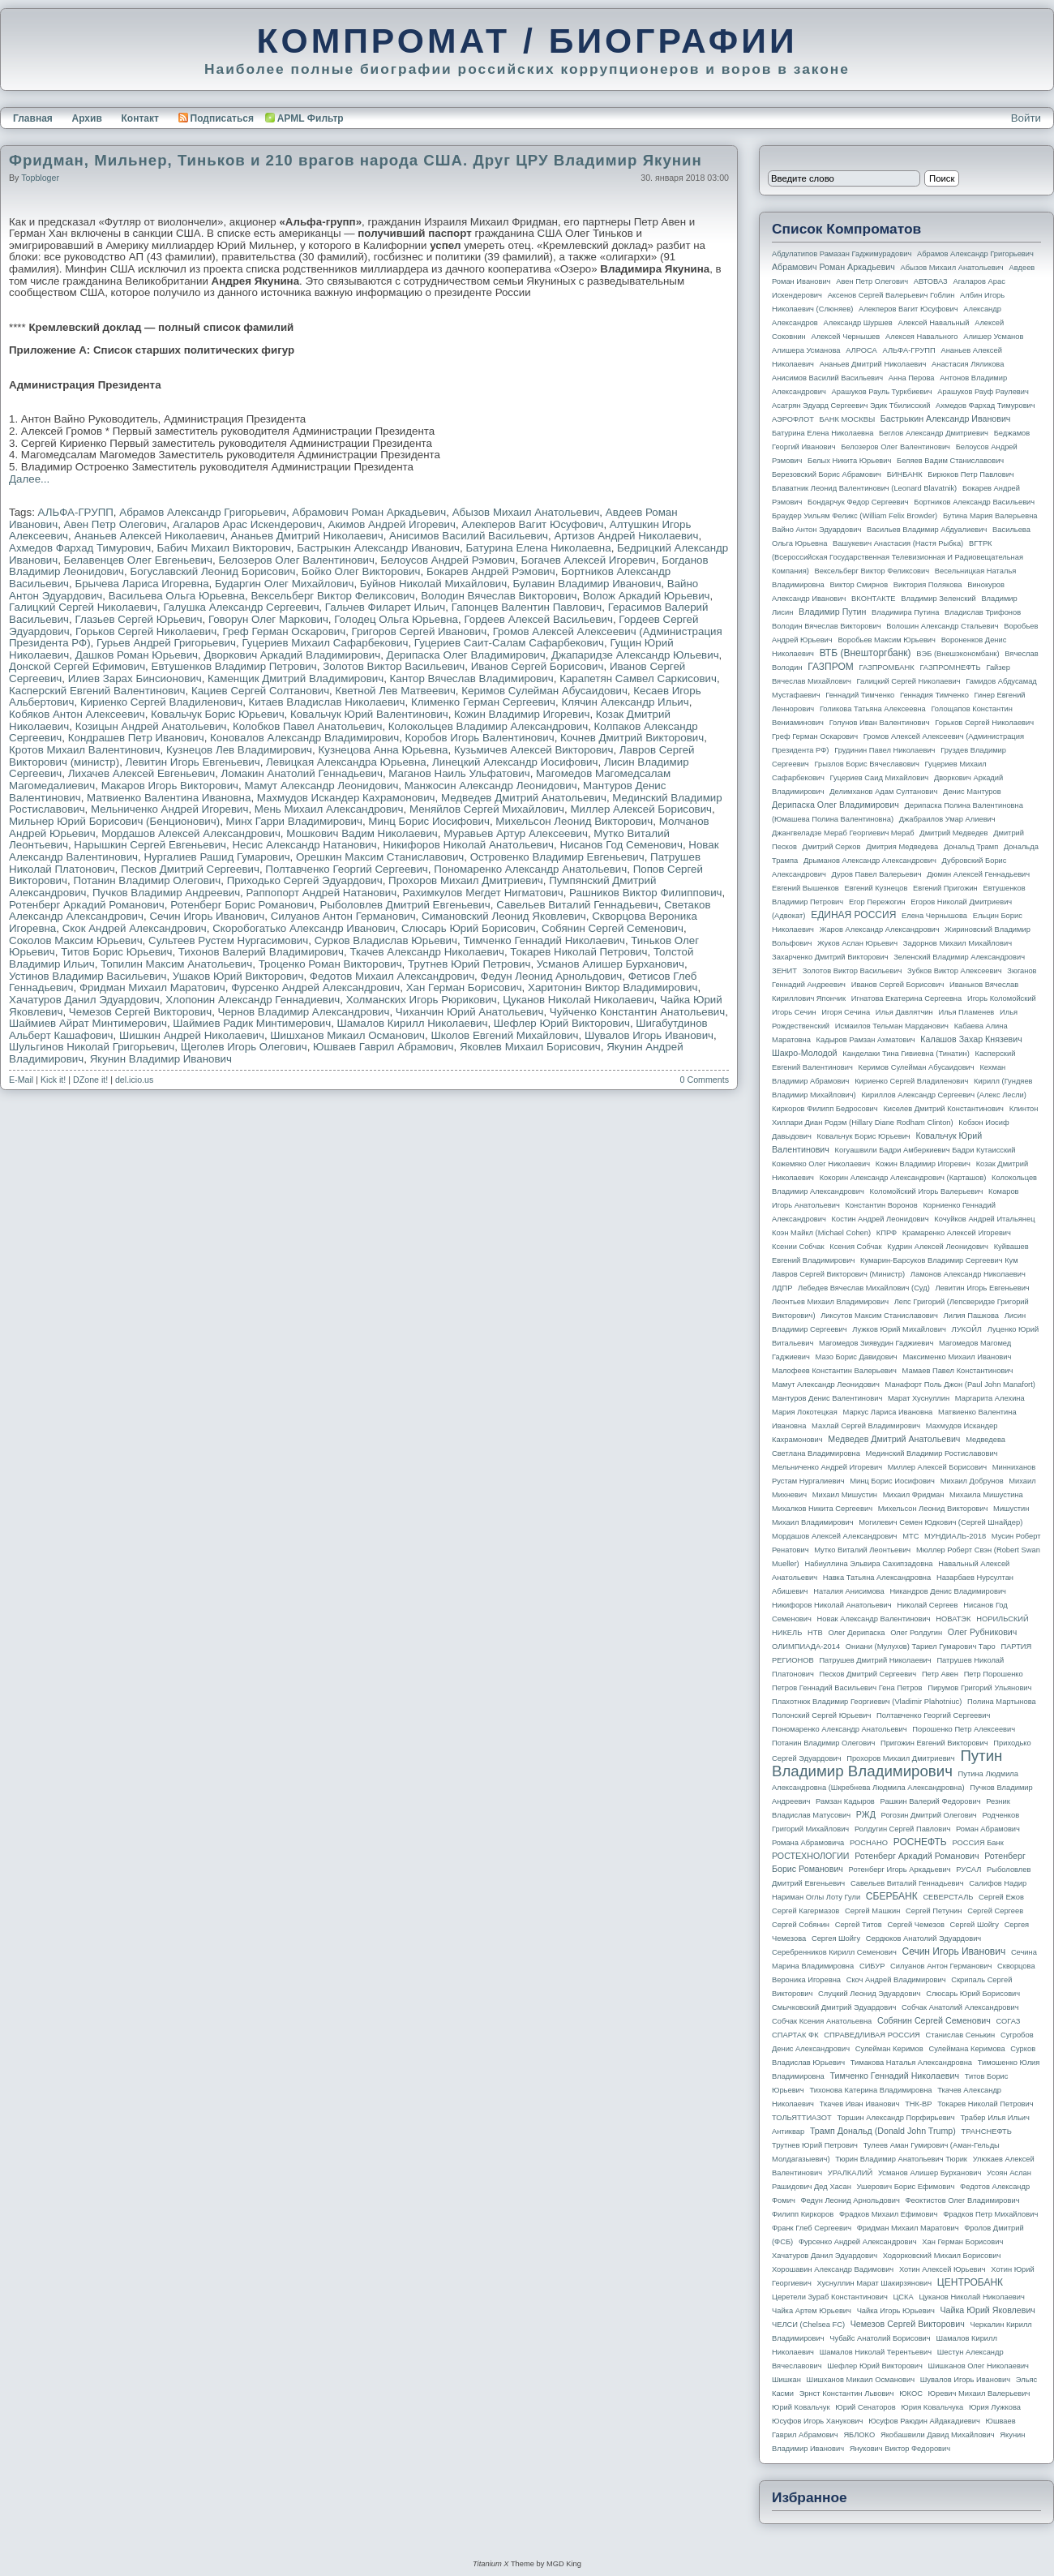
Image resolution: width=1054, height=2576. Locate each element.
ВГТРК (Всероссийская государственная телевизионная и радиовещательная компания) (897, 557)
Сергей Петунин (934, 1911)
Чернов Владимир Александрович (304, 1012)
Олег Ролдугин (916, 1633)
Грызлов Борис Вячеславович (866, 764)
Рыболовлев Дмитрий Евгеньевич (405, 905)
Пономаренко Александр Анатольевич (530, 869)
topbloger (40, 177)
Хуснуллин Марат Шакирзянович (874, 2283)
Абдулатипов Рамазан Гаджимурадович (841, 254)
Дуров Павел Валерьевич (877, 874)
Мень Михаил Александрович (329, 809)
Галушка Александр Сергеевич (241, 607)
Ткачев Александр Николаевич (426, 952)
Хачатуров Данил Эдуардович (84, 1000)
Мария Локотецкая (805, 1412)
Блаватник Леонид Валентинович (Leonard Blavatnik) (864, 488)
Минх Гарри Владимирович (294, 821)
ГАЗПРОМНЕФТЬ (949, 667)
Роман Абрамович (988, 1829)
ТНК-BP (918, 2104)
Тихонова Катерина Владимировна (870, 2090)
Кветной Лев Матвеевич (396, 691)
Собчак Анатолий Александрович (960, 2007)
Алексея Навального (921, 337)
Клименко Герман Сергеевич (483, 702)
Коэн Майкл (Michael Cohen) (821, 1233)
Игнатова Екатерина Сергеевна (906, 998)
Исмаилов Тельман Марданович (892, 1026)
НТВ (815, 1633)
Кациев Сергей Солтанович (260, 691)
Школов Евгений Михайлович (504, 1035)
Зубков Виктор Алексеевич (954, 971)
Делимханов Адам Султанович (883, 792)
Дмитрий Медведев (953, 833)
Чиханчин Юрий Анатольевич (470, 1012)
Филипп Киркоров (802, 2214)
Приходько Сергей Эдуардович (305, 880)
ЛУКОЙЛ (967, 1329)
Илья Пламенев (966, 1012)
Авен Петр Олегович (115, 524)
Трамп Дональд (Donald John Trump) (883, 2131)
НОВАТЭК (953, 1619)
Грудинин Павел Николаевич (884, 750)
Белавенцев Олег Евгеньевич (138, 560)
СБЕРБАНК (892, 1896)
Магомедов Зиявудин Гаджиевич (876, 1343)
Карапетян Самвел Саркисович (638, 678)
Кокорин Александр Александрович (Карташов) (903, 1178)
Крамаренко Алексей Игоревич (956, 1233)
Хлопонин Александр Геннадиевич (252, 1000)
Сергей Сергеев (995, 1911)
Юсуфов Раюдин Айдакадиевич (924, 2421)
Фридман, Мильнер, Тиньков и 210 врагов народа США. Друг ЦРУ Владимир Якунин (355, 160)
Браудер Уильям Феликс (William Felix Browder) (854, 516)
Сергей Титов (858, 1925)
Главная (33, 118)
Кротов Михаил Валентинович (85, 750)
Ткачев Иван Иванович (860, 2104)
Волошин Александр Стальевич (942, 626)
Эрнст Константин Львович (846, 2393)
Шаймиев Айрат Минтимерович (88, 1023)
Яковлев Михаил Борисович (530, 1047)
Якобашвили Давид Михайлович (937, 2435)
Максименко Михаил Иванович (956, 1357)
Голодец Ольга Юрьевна (396, 619)
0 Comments (704, 1079)
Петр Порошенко (993, 1674)
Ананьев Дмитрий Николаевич (307, 536)
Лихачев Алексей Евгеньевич (141, 773)
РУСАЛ (968, 1869)
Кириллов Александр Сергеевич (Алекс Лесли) (943, 1095)
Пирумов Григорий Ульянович (979, 1688)
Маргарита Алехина (990, 1398)
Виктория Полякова (927, 585)
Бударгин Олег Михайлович (284, 583)
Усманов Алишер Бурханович (610, 964)
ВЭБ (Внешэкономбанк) (957, 654)
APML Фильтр (310, 118)
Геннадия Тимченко (934, 695)
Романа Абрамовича (808, 1843)
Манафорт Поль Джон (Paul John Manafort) (960, 1384)
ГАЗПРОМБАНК (886, 667)
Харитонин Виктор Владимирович (612, 987)
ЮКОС (911, 2393)
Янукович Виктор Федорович (900, 2449)
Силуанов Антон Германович (343, 916)
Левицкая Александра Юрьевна (346, 762)
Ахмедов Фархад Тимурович (80, 548)
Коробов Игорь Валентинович (480, 738)
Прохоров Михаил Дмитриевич (465, 880)
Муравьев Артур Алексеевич (515, 833)
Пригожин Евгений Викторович (934, 1743)
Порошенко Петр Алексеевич (963, 1729)
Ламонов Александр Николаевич (968, 1274)
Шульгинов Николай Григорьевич (91, 1047)
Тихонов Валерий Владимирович (261, 952)
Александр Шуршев (858, 323)
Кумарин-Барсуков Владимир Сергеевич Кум (939, 1260)
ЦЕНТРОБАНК (970, 2282)
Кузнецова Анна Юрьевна (383, 750)
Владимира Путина (905, 612)
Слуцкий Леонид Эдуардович (869, 1994)
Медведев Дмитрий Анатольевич (523, 798)
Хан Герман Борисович (464, 987)
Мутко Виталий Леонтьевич (862, 1550)
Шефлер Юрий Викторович (562, 1023)
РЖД (866, 1814)
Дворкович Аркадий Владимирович (292, 655)
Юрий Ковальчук (801, 2407)
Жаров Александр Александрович (880, 929)
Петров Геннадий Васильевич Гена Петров (847, 1688)
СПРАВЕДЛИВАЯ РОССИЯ (872, 2035)
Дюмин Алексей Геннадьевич (978, 874)
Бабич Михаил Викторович (224, 548)
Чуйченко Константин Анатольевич (637, 1012)
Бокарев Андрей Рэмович (490, 571)
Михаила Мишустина (986, 1495)
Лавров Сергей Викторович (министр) (838, 1274)
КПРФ (886, 1233)
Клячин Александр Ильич (624, 702)
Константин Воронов (881, 1205)
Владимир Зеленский (938, 599)
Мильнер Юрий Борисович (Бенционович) (114, 821)
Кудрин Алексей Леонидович (937, 1247)
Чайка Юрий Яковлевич (987, 2310)
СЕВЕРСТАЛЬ (948, 1897)
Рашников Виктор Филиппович (645, 893)
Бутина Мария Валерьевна (990, 516)
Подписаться (216, 118)
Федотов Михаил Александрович (392, 976)
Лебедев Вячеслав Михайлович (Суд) (864, 1288)
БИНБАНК (905, 474)
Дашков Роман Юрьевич (136, 655)
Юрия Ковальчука (932, 2407)
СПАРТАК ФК (795, 2035)
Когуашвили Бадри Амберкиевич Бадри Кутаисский (925, 1150)
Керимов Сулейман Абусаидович (544, 691)
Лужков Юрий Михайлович (898, 1329)
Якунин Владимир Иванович (161, 1059)
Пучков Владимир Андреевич (166, 893)
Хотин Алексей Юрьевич (942, 2269)
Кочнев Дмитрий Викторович (632, 738)
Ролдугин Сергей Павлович (902, 1829)
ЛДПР (782, 1288)
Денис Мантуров (972, 792)
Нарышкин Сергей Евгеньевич (150, 845)
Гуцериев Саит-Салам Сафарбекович (509, 643)
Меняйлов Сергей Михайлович (486, 809)
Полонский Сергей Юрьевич (821, 1715)
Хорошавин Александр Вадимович (832, 2269)
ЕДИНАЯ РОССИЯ (853, 915)
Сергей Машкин (872, 1911)
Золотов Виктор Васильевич (394, 666)
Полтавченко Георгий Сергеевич (346, 869)
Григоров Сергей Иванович (419, 631)
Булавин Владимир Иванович (587, 583)
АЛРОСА (861, 350)
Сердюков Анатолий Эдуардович (923, 1938)
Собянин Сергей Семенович (612, 928)
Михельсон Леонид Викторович (574, 821)
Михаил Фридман (914, 1495)
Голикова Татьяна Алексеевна (873, 709)
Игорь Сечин (794, 1012)
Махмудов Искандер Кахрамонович (346, 798)
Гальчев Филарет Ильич (385, 607)
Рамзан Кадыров (845, 1801)
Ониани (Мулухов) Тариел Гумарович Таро (921, 1646)
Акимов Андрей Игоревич (392, 524)
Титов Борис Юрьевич (116, 952)
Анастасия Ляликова (968, 364)
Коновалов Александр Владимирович (304, 738)
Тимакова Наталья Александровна (911, 2063)
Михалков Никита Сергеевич (822, 1509)
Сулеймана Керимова (966, 2049)
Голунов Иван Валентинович (879, 723)
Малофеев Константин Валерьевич (834, 1371)
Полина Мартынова (1001, 1702)
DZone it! (90, 1079)
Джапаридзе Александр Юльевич (635, 655)
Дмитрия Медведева (902, 847)
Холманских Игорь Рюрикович (421, 1000)
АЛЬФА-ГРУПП (76, 512)
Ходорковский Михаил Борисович (942, 2256)
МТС (910, 1536)
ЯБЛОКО (859, 2435)
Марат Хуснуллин (918, 1398)
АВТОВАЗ (931, 281)
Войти (1026, 118)
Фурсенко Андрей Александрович (315, 987)
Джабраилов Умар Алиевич (947, 819)
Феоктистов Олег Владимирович (963, 2200)
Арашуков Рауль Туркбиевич (882, 392)
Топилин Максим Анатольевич (176, 964)
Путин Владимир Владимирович (887, 1763)
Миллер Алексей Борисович (641, 809)
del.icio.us (134, 1079)
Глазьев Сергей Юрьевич (138, 619)
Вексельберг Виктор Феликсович (332, 596)
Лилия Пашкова (971, 1316)
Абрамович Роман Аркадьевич (369, 512)
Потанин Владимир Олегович (147, 880)
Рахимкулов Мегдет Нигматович (483, 893)
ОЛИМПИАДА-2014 (806, 1646)
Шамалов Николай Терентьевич (876, 2352)
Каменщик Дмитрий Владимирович (295, 678)
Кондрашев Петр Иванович (136, 738)
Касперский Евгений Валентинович (97, 691)
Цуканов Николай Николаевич (578, 1000)
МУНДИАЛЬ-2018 (955, 1536)
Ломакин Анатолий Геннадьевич (302, 773)
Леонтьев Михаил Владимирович (830, 1302)
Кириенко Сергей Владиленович (161, 702)
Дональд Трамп (971, 847)
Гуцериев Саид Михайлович (879, 778)
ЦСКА (903, 2297)
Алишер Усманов (993, 337)
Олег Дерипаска (856, 1633)
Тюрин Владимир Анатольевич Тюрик (901, 2159)
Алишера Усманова (806, 350)
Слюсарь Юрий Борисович (468, 928)
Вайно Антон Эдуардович (816, 530)
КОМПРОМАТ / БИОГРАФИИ (526, 40)
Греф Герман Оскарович (284, 631)
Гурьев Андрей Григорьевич (166, 643)
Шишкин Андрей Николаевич (191, 1035)
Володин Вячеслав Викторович (498, 596)
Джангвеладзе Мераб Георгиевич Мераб (843, 833)
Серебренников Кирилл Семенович (834, 1952)
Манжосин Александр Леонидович (491, 785)
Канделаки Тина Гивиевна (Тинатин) (906, 1054)
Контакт (139, 118)
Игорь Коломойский (1001, 998)
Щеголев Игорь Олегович (244, 1047)
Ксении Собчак (798, 1247)
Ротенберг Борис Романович (242, 905)
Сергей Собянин (800, 1925)
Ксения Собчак (855, 1247)
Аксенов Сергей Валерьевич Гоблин (891, 295)
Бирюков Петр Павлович (970, 474)
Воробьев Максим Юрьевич (887, 640)
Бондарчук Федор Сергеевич (858, 502)
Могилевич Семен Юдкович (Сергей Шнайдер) (940, 1522)
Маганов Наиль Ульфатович (458, 773)
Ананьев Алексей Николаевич (149, 536)
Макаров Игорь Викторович (169, 785)
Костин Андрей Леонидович (880, 1219)
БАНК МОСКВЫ (848, 419)
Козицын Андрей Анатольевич (151, 726)
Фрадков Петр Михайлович (990, 2214)
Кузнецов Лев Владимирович (239, 750)
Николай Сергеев (927, 1605)
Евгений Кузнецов (876, 888)
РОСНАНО (869, 1843)
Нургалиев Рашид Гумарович (216, 857)
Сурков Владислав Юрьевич (386, 940)
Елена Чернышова (934, 916)
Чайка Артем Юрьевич (811, 2311)
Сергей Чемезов (915, 1925)
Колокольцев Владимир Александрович (488, 726)
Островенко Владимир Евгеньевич (557, 857)
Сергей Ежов (1001, 1897)
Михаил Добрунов (972, 1481)
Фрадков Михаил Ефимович (888, 2214)
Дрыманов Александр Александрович (869, 861)
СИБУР (872, 1966)
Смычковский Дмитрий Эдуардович (834, 2007)
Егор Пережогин (877, 902)
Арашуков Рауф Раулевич (983, 392)
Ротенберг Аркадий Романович (87, 905)
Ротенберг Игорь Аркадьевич (900, 1869)
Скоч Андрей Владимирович (896, 1980)
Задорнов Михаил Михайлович (957, 943)
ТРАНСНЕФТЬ (987, 2131)
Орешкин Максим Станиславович (380, 857)
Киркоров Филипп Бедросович (825, 1109)
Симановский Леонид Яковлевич (504, 916)
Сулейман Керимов (889, 2049)
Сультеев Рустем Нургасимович (228, 940)
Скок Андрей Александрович (134, 928)
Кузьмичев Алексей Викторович (534, 750)
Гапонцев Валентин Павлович (527, 607)
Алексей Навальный (933, 323)
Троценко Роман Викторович (330, 964)
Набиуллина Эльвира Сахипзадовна (868, 1564)
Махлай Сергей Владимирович (866, 1426)
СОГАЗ (1008, 2021)
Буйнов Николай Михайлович (433, 583)
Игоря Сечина (845, 1012)
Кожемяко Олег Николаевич (821, 1164)
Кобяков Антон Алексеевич (77, 714)
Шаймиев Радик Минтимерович (252, 1023)
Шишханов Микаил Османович (347, 1035)
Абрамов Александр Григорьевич (202, 512)
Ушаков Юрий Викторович (238, 976)
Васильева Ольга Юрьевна (177, 596)
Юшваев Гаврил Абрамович (383, 1047)
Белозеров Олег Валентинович (296, 560)
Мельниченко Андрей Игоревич (169, 809)
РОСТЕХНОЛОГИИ (810, 1856)
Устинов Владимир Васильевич (87, 976)
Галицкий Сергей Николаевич (83, 607)
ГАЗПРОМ (831, 666)
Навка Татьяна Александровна (877, 1578)
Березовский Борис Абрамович (826, 474)
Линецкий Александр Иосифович (515, 762)
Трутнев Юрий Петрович (469, 964)
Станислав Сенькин (961, 2035)
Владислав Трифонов (983, 612)
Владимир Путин (832, 611)
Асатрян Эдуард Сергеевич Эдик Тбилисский (851, 405)
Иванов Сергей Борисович (537, 666)
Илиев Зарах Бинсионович (135, 678)
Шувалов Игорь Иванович (649, 1035)
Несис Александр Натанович (304, 845)
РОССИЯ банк (977, 1843)
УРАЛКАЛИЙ (850, 2173)
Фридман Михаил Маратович (152, 987)
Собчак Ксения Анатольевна (822, 2021)
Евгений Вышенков (805, 888)
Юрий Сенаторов (865, 2407)
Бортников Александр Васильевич (974, 502)
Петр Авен (940, 1674)
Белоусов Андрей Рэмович (447, 560)
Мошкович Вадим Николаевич (362, 833)
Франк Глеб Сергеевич (811, 2228)
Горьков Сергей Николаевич (145, 631)
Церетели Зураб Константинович (830, 2297)
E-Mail (21, 1079)
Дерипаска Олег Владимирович (466, 655)
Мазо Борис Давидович (857, 1357)
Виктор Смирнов (859, 585)
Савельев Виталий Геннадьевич (577, 905)
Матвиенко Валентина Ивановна (169, 798)
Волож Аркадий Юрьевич (646, 596)
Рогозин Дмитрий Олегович (929, 1815)
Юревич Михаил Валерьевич (979, 2393)
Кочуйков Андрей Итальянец (984, 1219)
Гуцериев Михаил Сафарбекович (325, 643)
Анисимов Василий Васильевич (468, 536)
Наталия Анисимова (848, 1591)
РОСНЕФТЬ (920, 1842)
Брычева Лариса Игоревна (141, 583)
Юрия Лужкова (995, 2407)
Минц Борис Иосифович (429, 821)
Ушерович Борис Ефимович (906, 2187)
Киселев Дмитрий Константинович (943, 1109)
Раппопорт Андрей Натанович (321, 893)
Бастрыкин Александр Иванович (378, 548)
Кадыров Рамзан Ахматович (865, 1040)
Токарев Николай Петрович (578, 952)
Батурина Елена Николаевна (538, 548)
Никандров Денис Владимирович (947, 1591)
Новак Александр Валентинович (874, 1619)
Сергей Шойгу (974, 1925)
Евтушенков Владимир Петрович (234, 666)
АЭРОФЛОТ (793, 419)
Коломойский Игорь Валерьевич (926, 1191)
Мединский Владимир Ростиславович (932, 1453)
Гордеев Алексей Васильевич (538, 619)
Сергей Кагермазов (805, 1911)
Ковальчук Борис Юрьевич (218, 714)
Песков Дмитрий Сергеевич (190, 869)
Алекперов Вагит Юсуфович (532, 524)
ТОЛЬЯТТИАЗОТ (802, 2118)
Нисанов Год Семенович (620, 845)
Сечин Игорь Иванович (206, 916)
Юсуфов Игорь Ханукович (817, 2421)
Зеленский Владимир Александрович (959, 957)
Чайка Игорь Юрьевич (896, 2311)
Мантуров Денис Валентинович (827, 1398)
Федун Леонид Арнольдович (552, 976)
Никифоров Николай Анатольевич (468, 845)
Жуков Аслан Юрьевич (857, 943)
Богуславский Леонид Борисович (212, 571)
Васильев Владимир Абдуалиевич (927, 530)
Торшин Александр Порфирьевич (895, 2118)
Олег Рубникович (983, 1632)
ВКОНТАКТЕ (873, 599)
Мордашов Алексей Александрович (191, 833)
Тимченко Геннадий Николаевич (543, 940)
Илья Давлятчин (904, 1012)
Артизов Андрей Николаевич (626, 536)
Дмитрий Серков (832, 847)
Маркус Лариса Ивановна (888, 1412)
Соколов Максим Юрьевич (76, 940)
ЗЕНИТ (784, 971)
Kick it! (53, 1079)
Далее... (29, 479)
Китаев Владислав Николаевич (327, 702)
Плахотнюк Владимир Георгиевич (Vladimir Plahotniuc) (867, 1702)
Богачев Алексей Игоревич (588, 560)
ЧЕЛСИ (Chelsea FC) (808, 2325)
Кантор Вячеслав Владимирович (472, 678)
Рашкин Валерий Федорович (930, 1801)
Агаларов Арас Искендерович (247, 524)
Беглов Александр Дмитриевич (933, 433)
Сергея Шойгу (836, 1938)
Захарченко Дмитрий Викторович (830, 957)
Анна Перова (912, 378)
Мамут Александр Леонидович (321, 785)
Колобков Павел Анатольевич (307, 726)
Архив (87, 118)
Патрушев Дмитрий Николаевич (875, 1660)
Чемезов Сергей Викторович (140, 1012)
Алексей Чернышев (845, 337)
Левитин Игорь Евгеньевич (193, 762)
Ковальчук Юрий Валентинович (369, 714)
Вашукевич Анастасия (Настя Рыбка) (898, 543)
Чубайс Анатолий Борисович (879, 2338)
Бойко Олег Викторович (361, 571)
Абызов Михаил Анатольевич (526, 512)
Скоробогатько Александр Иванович (303, 928)
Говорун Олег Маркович (268, 619)
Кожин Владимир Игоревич (521, 714)
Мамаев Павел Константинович (957, 1371)
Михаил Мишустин (844, 1495)
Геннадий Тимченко (859, 695)
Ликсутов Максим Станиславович (879, 1316)
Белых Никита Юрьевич (849, 461)
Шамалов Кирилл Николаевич (412, 1023)
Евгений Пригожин (945, 888)
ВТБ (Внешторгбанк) (865, 653)
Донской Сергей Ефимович (77, 666)
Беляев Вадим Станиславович (950, 461)
